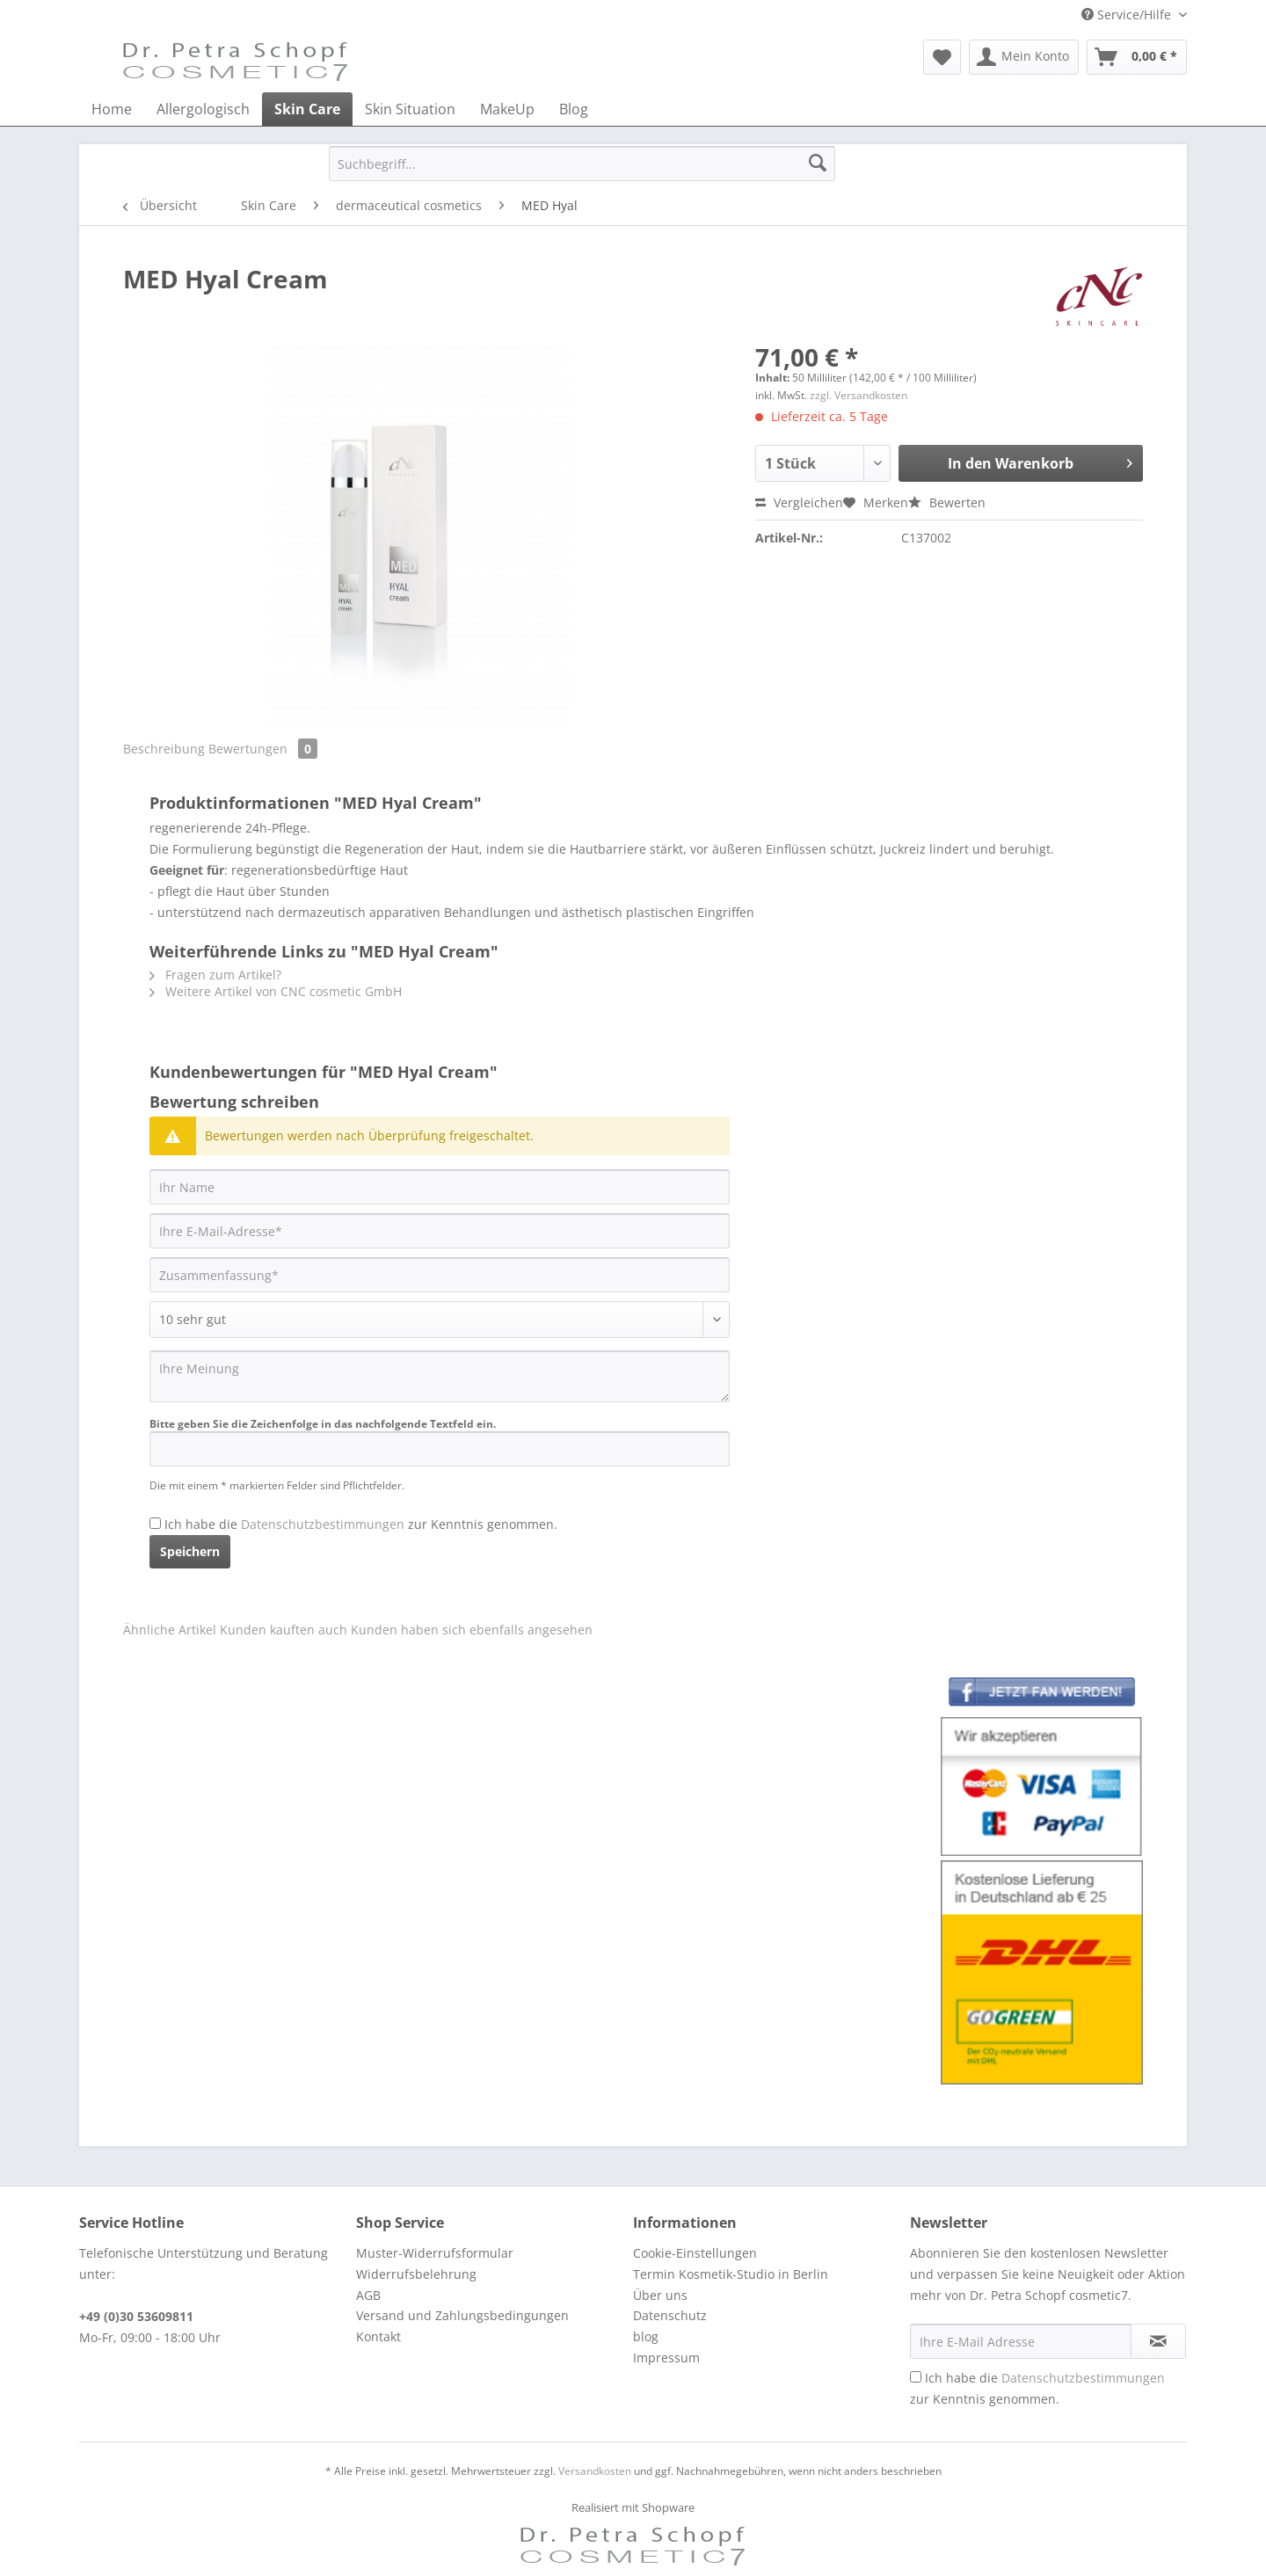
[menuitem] (942, 57)
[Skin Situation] (410, 109)
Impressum (666, 2357)
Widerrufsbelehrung (416, 2274)
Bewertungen (262, 748)
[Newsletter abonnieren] (1158, 2341)
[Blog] (573, 109)
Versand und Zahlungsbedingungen (462, 2315)
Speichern (190, 1551)
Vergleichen (799, 502)
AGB (368, 2295)
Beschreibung (164, 748)
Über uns (660, 2295)
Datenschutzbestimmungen (322, 1524)
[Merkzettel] (942, 57)
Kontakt (378, 2336)
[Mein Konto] (1024, 57)
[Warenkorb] (1137, 57)
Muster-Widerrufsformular (434, 2253)
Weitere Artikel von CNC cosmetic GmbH (275, 991)
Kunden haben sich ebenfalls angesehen (472, 1629)
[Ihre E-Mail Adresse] (1020, 2341)
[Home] (111, 109)
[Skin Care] (307, 109)
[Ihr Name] (439, 1186)
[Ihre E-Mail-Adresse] (439, 1230)
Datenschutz (670, 2315)
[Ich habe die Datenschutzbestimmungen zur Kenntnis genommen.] (155, 1523)
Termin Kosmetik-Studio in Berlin (730, 2274)
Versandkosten (594, 2470)
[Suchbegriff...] (582, 163)
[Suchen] (817, 163)
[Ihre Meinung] (439, 1376)
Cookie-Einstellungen (695, 2253)
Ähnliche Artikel (169, 1629)
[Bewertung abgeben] (439, 1319)
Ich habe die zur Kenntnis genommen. (360, 1524)
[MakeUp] (507, 109)
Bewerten (947, 502)
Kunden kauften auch (283, 1629)
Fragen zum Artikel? (215, 974)
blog (645, 2336)
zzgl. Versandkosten (858, 395)
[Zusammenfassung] (439, 1274)
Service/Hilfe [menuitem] (1128, 14)
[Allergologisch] (203, 109)
